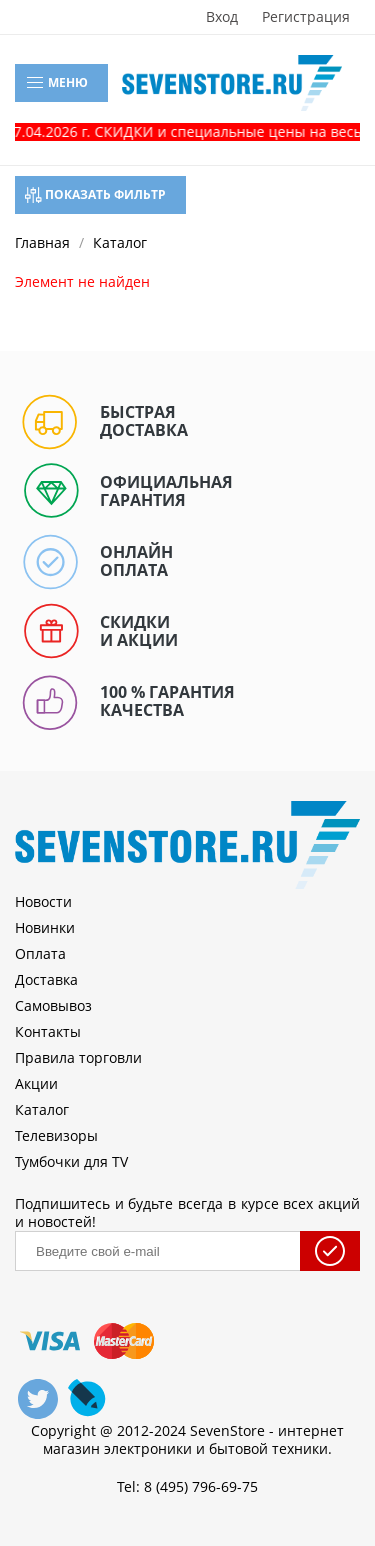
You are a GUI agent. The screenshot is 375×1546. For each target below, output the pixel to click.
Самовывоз (53, 1005)
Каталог (42, 1109)
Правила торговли (78, 1057)
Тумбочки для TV (71, 1161)
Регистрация (306, 17)
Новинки (45, 927)
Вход (222, 17)
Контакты (48, 1031)
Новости (43, 901)
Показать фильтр (95, 194)
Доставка (46, 979)
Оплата (40, 953)
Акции (36, 1083)
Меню (56, 83)
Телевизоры (56, 1135)
